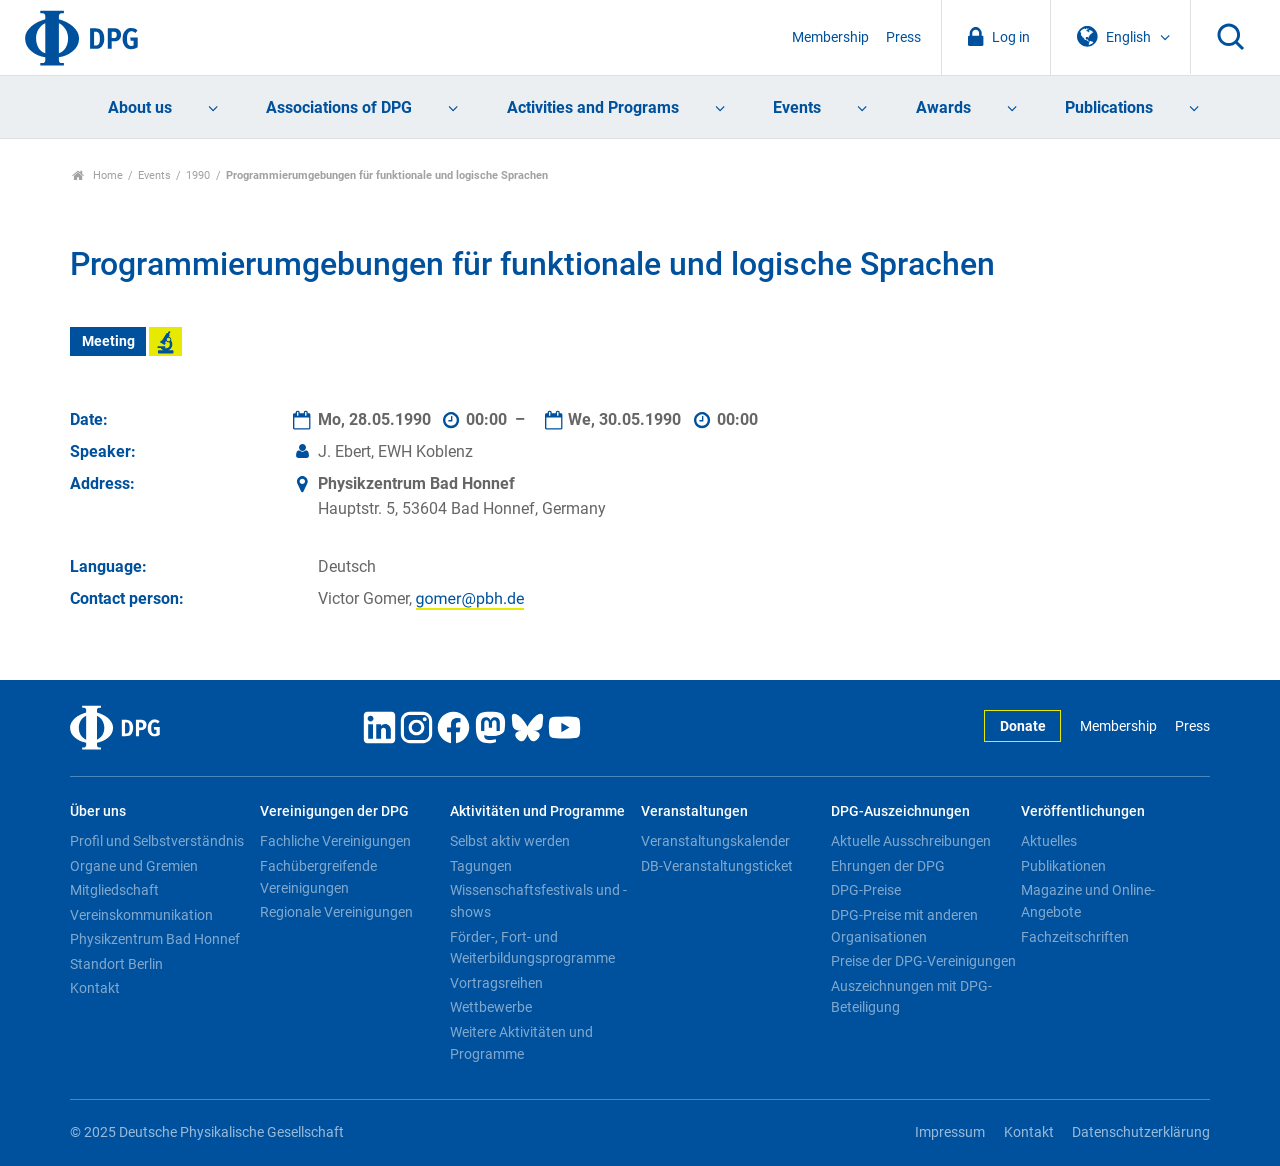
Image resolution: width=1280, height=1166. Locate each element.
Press (903, 37)
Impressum (950, 1132)
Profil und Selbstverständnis (157, 841)
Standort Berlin (116, 964)
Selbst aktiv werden (510, 841)
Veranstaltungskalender (715, 841)
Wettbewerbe (491, 1007)
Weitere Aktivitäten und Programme (521, 1043)
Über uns (98, 811)
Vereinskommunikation (141, 915)
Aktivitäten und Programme (537, 811)
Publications (1109, 107)
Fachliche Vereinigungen (335, 841)
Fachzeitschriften (1075, 937)
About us (140, 107)
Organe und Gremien (134, 866)
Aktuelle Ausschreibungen (911, 841)
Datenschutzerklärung (1141, 1132)
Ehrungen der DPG (888, 866)
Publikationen (1063, 866)
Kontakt (95, 988)
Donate (1023, 726)
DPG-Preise (866, 890)
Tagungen (481, 866)
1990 (198, 175)
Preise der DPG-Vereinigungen (923, 961)
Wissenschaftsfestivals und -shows (538, 901)
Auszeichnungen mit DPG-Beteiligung (911, 997)
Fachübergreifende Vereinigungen (318, 877)
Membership (830, 37)
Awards (943, 107)
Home (97, 175)
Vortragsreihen (496, 983)
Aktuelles (1049, 841)
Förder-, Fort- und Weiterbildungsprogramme (532, 948)
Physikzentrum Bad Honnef (155, 939)
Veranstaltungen (694, 811)
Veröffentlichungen (1083, 811)
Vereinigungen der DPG (334, 811)
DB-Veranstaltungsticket (717, 866)
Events (797, 107)
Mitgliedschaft (114, 890)
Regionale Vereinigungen (336, 912)
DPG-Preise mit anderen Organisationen (904, 926)
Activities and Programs (593, 107)
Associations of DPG (339, 107)
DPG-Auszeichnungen (900, 811)
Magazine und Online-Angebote (1088, 901)
